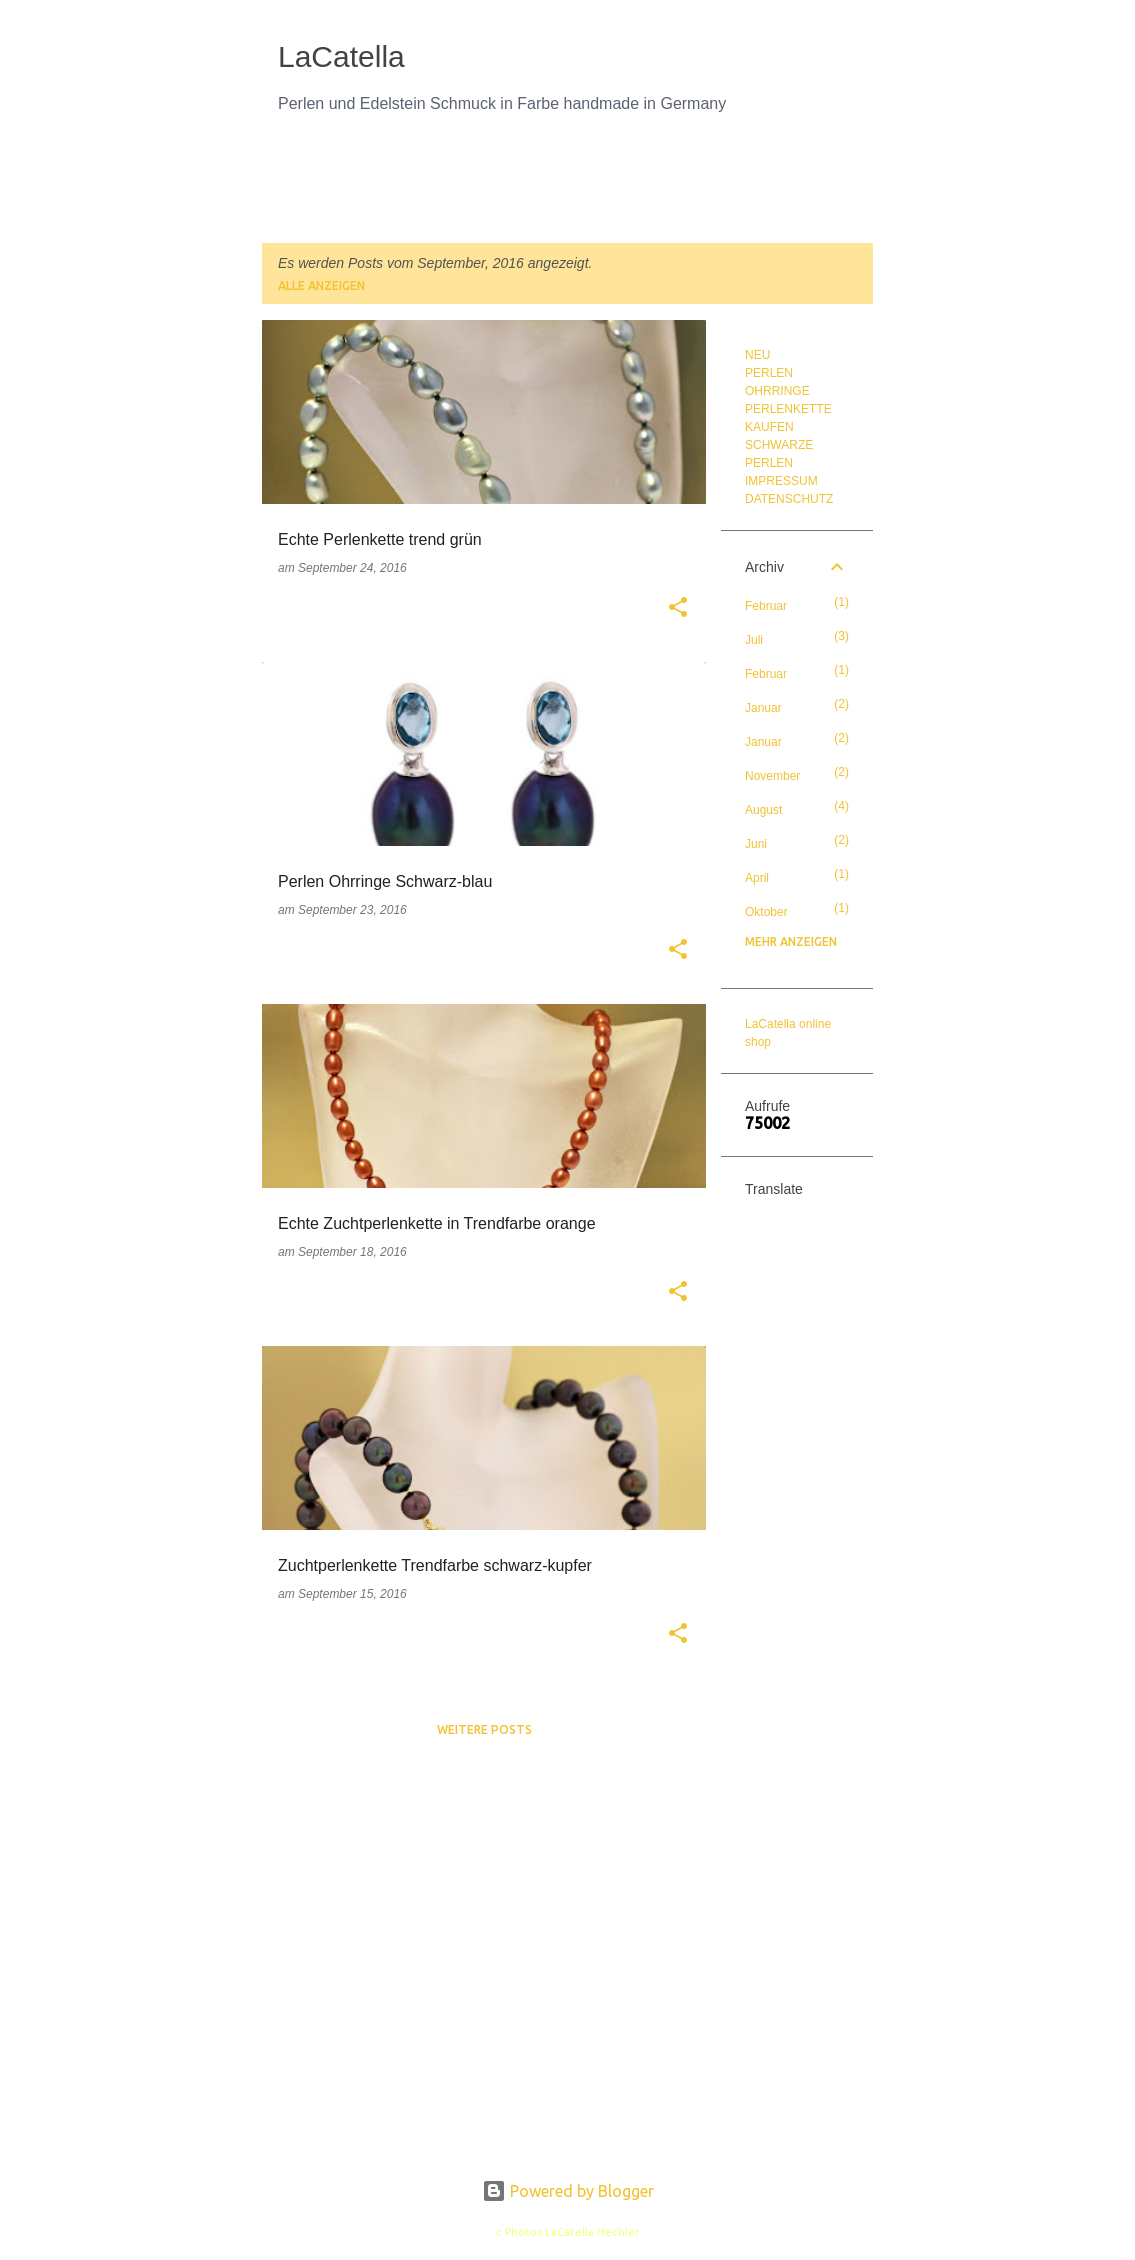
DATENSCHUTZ (789, 499)
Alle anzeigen (321, 285)
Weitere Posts (484, 1729)
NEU (291, 188)
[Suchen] (861, 64)
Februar (766, 606)
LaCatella (341, 56)
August (763, 810)
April (757, 878)
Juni (756, 844)
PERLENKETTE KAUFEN (419, 188)
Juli (754, 640)
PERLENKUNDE (741, 188)
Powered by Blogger (568, 2191)
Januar (763, 708)
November (772, 776)
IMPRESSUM (781, 481)
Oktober (766, 912)
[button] (678, 609)
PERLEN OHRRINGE (593, 188)
